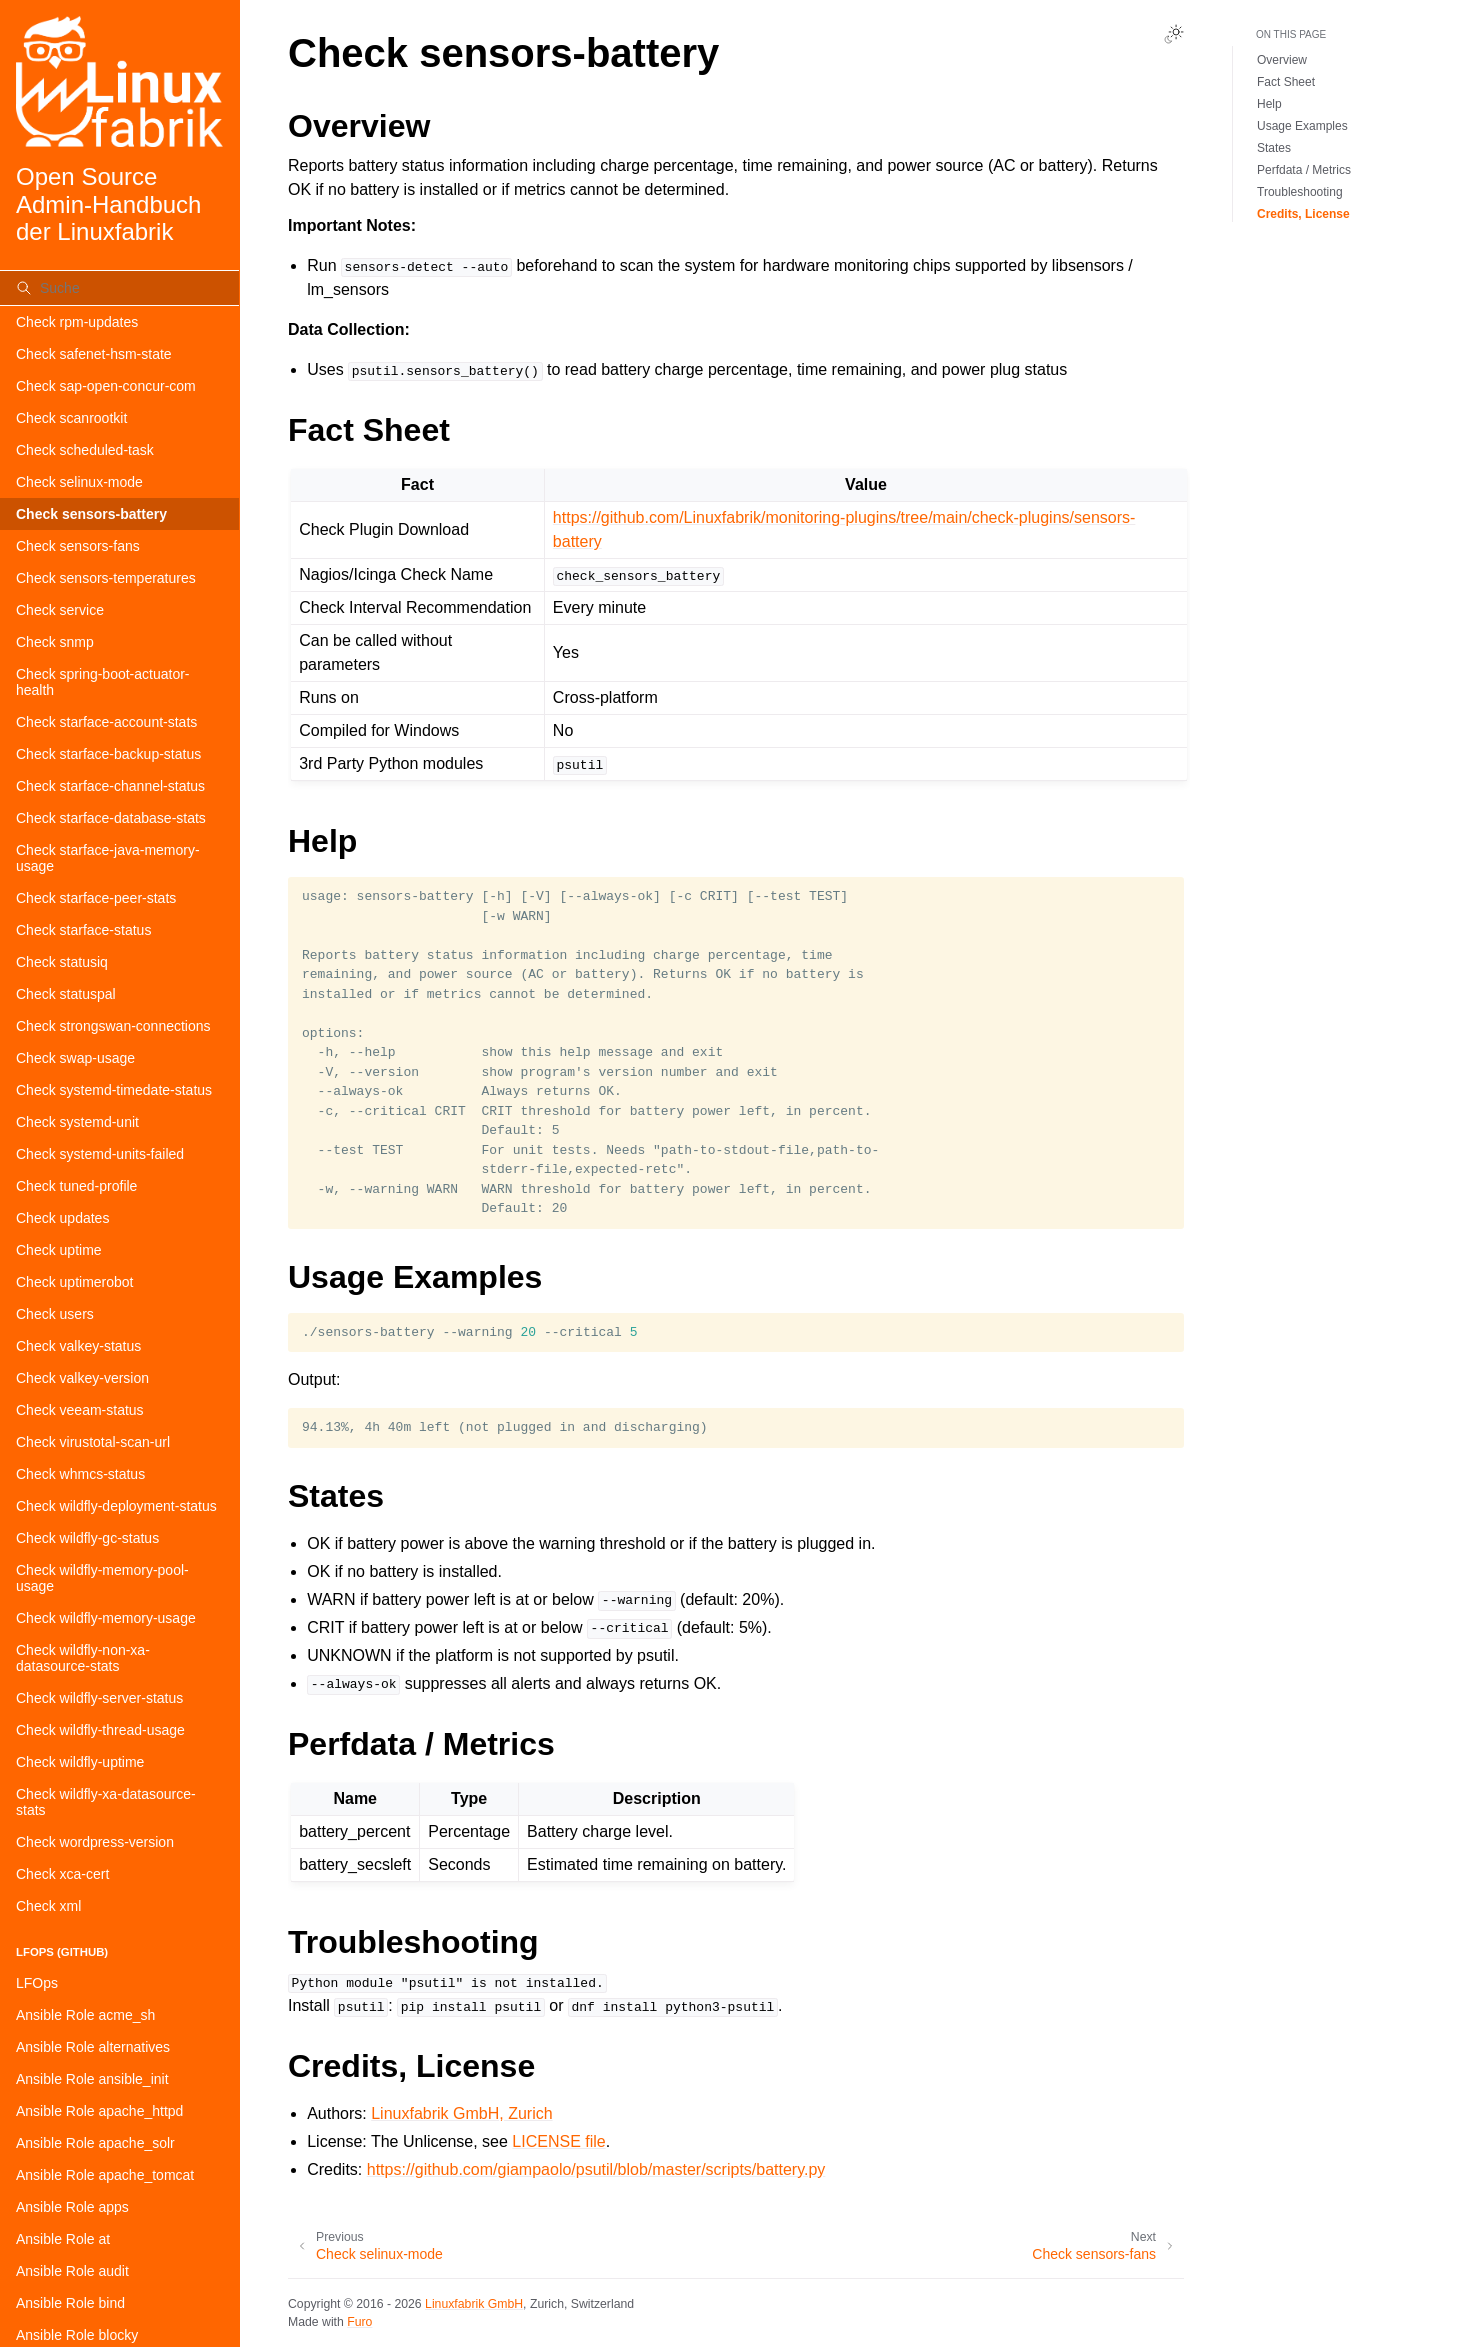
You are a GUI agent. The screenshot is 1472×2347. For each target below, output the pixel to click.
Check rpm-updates (77, 322)
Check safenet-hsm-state (94, 354)
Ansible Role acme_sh (85, 2015)
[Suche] (119, 288)
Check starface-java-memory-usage (108, 858)
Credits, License (1303, 214)
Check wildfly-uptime (80, 1762)
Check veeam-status (80, 1410)
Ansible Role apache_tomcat (105, 2175)
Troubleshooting (1300, 192)
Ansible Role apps (72, 2207)
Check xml (48, 1906)
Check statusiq (62, 962)
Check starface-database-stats (111, 818)
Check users (55, 1314)
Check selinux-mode (79, 482)
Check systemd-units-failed (100, 1154)
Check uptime (59, 1250)
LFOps (37, 1983)
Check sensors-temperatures (106, 578)
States (1274, 148)
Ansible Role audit (72, 2271)
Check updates (62, 1218)
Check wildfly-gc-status (87, 1538)
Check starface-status (83, 930)
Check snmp (55, 642)
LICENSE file (558, 2141)
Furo (359, 2322)
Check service (60, 610)
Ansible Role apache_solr (95, 2143)
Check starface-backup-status (108, 754)
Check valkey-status (78, 1346)
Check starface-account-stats (106, 722)
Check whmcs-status (80, 1474)
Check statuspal (66, 994)
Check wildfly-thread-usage (100, 1730)
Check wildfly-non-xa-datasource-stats (83, 1658)
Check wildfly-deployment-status (116, 1506)
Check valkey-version (82, 1378)
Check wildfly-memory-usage (106, 1618)
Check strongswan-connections (113, 1026)
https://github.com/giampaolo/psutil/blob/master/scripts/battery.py (596, 2169)
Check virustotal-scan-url (93, 1442)
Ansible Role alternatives (93, 2047)
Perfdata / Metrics (1304, 170)
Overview (1282, 60)
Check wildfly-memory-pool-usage (102, 1578)
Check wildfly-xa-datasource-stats (106, 1802)
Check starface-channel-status (110, 786)
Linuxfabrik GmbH (474, 2304)
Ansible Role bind (70, 2303)
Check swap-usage (75, 1058)
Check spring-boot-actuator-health (103, 682)
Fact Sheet (1286, 82)
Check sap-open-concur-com (106, 386)
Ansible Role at (63, 2239)
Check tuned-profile (76, 1186)
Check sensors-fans (78, 546)
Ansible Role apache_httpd (99, 2111)
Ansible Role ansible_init (92, 2079)
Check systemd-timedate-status (114, 1090)
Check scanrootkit (71, 418)
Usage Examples (1302, 126)
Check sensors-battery (91, 514)
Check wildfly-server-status (99, 1698)
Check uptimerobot (75, 1282)
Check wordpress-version (95, 1842)
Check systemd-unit (77, 1122)
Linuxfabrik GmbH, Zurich (461, 2113)
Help (1269, 104)
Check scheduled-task (85, 450)
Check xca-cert (62, 1874)
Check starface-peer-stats (96, 898)
